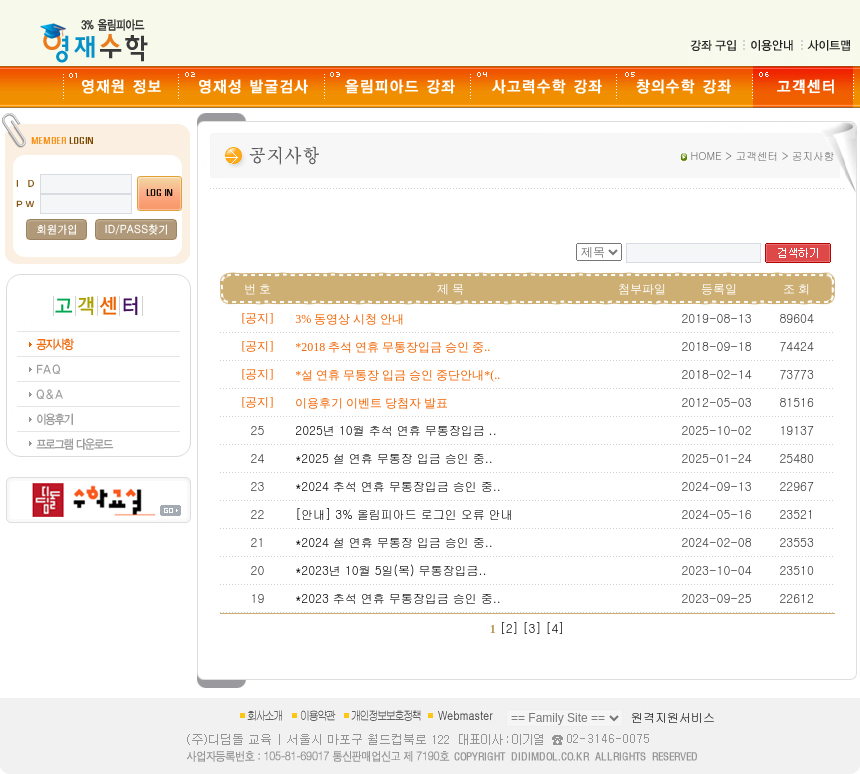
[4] (554, 627)
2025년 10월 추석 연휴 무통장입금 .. (395, 429)
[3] (532, 627)
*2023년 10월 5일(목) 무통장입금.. (390, 569)
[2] (509, 627)
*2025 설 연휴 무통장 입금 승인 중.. (394, 457)
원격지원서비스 (673, 716)
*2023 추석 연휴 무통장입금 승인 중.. (398, 597)
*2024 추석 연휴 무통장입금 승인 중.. (398, 485)
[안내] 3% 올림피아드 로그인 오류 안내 (403, 513)
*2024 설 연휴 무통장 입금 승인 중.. (394, 541)
